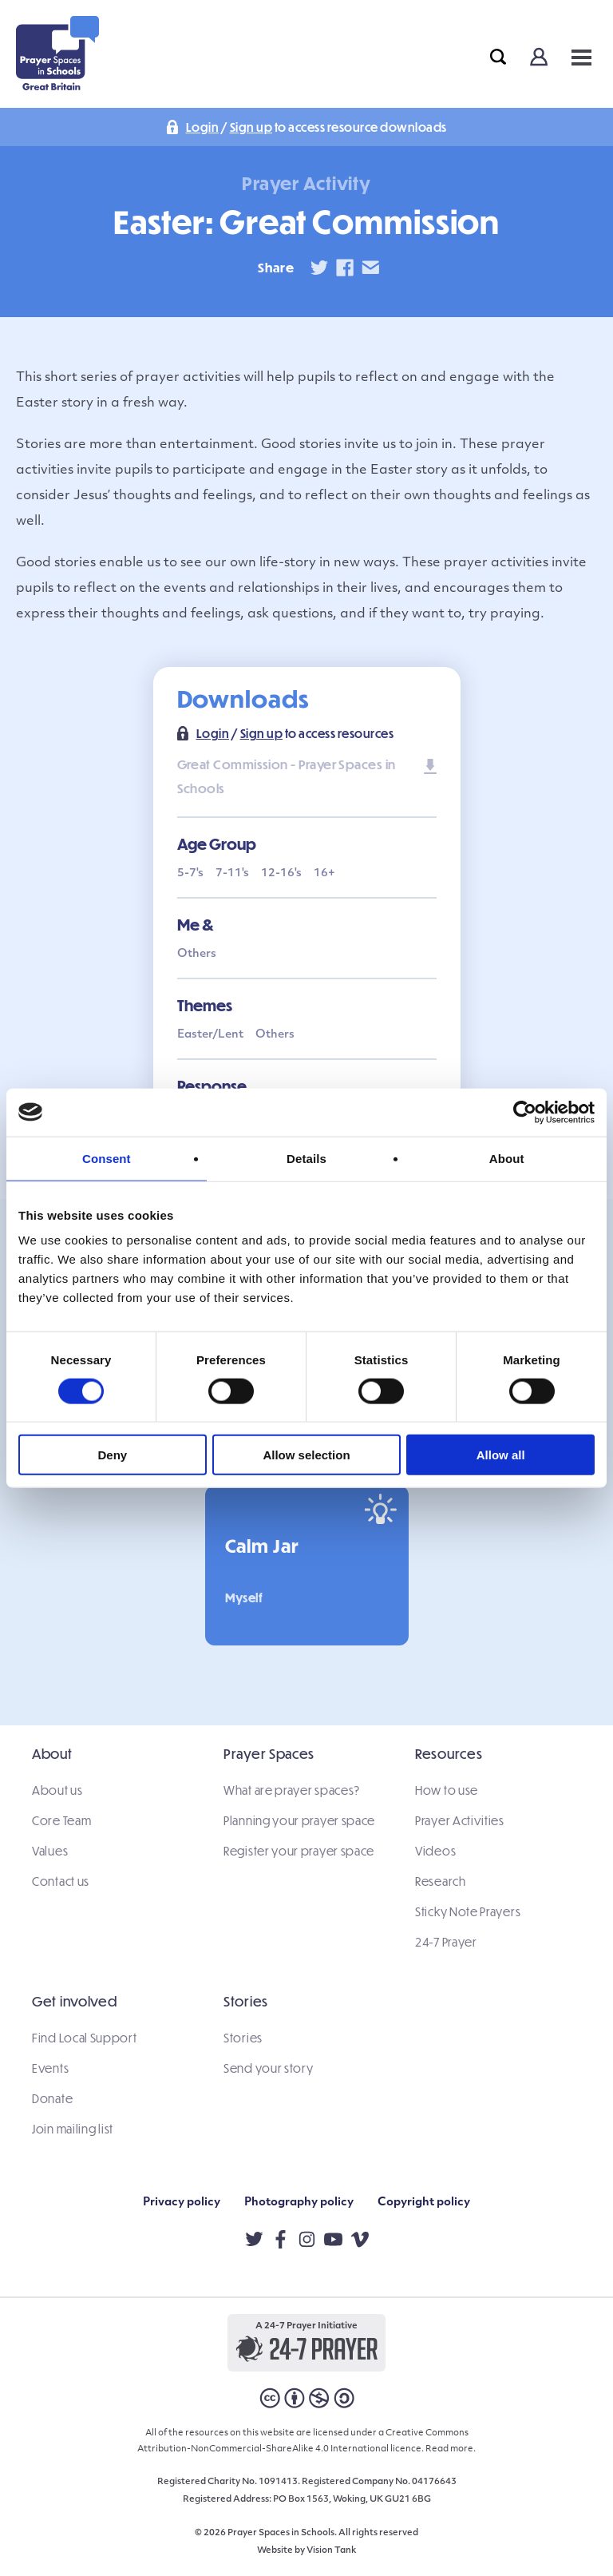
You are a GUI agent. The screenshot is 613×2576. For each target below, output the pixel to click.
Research (440, 1881)
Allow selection (306, 1455)
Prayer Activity (306, 183)
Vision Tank (331, 2550)
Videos (435, 1851)
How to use (446, 1790)
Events (50, 2068)
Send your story (268, 2068)
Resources (448, 1753)
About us (57, 1790)
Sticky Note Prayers (467, 1911)
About (52, 1753)
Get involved (74, 2001)
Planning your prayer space (299, 1820)
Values (50, 1851)
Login (202, 127)
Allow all (501, 1455)
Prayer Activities (459, 1820)
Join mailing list (72, 2129)
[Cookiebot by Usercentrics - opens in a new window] (525, 1112)
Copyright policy (424, 2203)
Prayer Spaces (268, 1753)
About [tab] (506, 1158)
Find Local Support (84, 2037)
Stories (245, 2001)
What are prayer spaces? (291, 1790)
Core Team (61, 1820)
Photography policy (299, 2203)
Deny (112, 1455)
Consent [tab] (106, 1158)
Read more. (450, 2449)
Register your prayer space (298, 1851)
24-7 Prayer (446, 1942)
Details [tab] (306, 1158)
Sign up (251, 127)
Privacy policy (181, 2203)
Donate (52, 2098)
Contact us (60, 1881)
